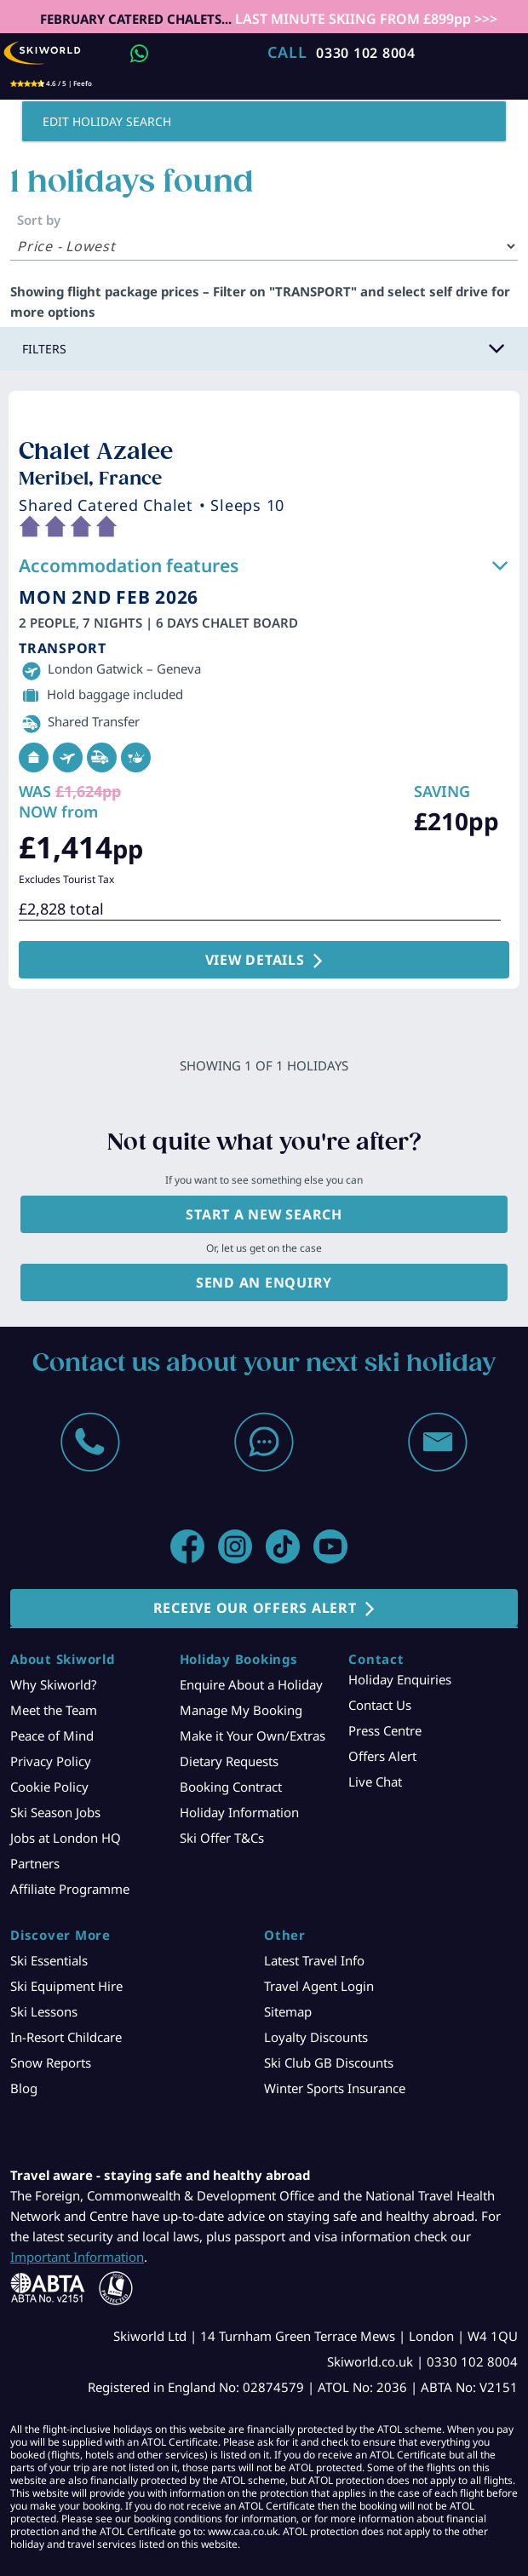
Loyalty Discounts (316, 2036)
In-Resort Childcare (66, 2036)
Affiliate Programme (69, 1888)
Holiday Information (239, 1812)
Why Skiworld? (53, 1684)
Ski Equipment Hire (66, 1985)
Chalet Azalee (96, 451)
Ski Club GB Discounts (328, 2062)
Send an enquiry (264, 1282)
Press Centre (385, 1730)
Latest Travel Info (314, 1960)
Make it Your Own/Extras (252, 1735)
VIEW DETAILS (255, 959)
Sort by (38, 219)
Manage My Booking (241, 1709)
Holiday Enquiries (399, 1679)
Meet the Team (53, 1709)
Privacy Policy (50, 1761)
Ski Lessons (43, 2011)
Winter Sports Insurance (334, 2088)
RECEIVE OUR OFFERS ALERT (255, 1607)
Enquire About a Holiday (251, 1684)
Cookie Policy (49, 1786)
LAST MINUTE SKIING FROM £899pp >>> (364, 18)
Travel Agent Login (319, 1985)
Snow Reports (50, 2062)
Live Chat (375, 1781)
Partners (35, 1863)
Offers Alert (382, 1755)
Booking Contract (231, 1786)
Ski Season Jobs (55, 1812)
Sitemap (288, 2011)
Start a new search (264, 1214)
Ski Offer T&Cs (222, 1837)
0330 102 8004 (366, 52)
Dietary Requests (229, 1761)
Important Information (77, 2256)
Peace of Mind (52, 1735)
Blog (23, 2088)
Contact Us (379, 1704)
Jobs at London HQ (65, 1837)
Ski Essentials (49, 1960)
